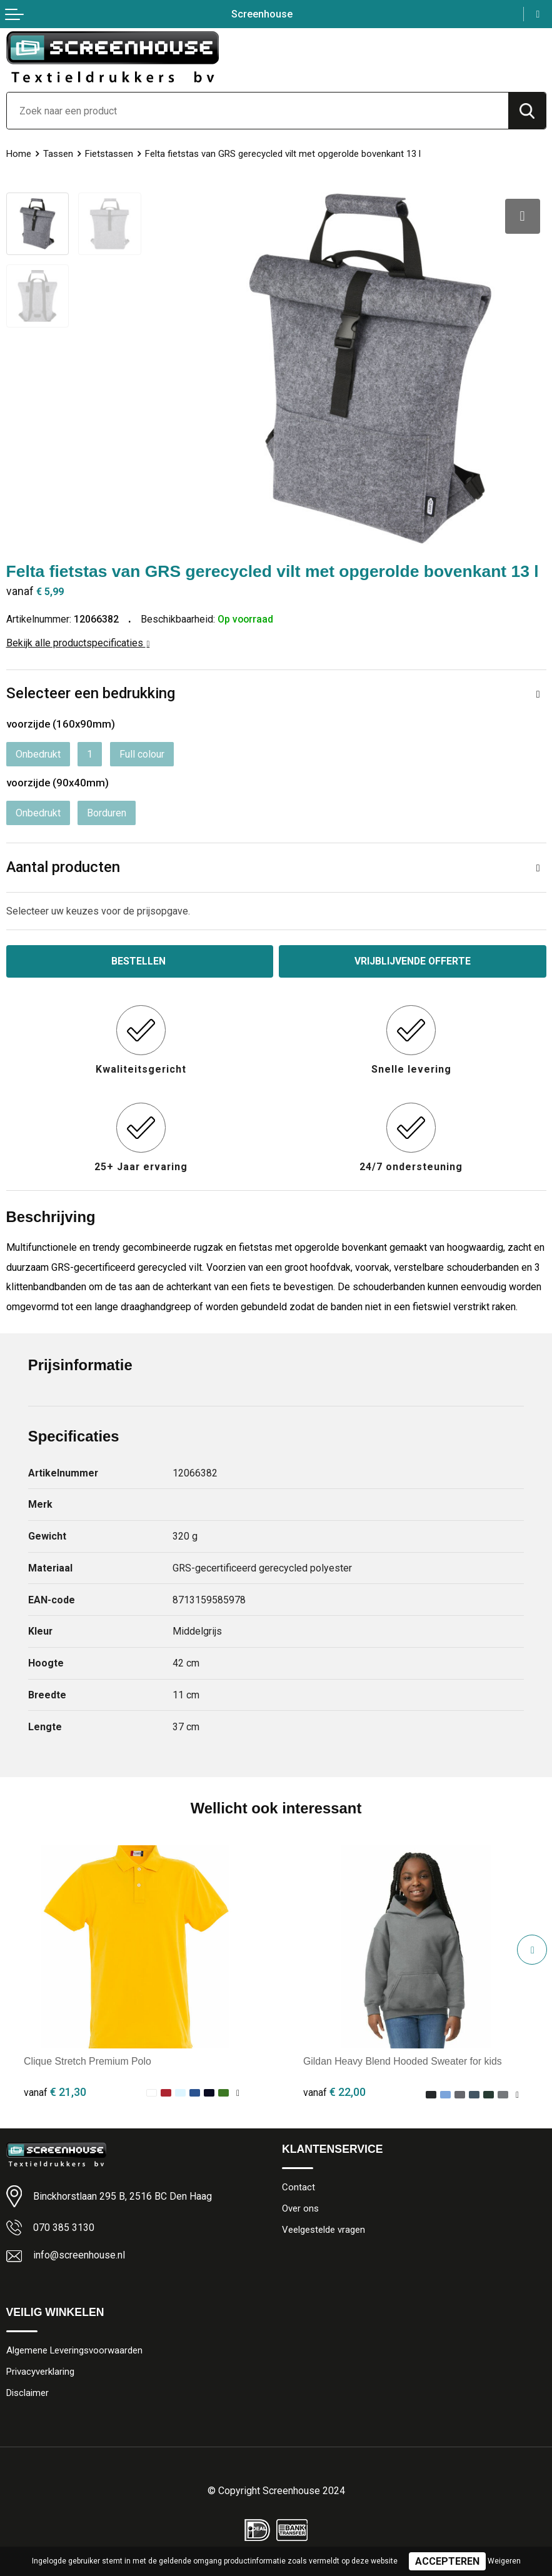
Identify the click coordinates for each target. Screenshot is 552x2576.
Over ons (300, 2208)
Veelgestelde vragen (323, 2229)
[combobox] (257, 111)
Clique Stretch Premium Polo (87, 2060)
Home (18, 153)
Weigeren (504, 2561)
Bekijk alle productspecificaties (78, 642)
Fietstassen (109, 153)
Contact (298, 2186)
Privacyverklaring (40, 2371)
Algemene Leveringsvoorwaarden (74, 2349)
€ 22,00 (334, 2091)
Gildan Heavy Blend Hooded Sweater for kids (403, 2060)
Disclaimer (27, 2392)
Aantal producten (63, 866)
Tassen (58, 153)
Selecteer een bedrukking (90, 692)
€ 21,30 (55, 2091)
